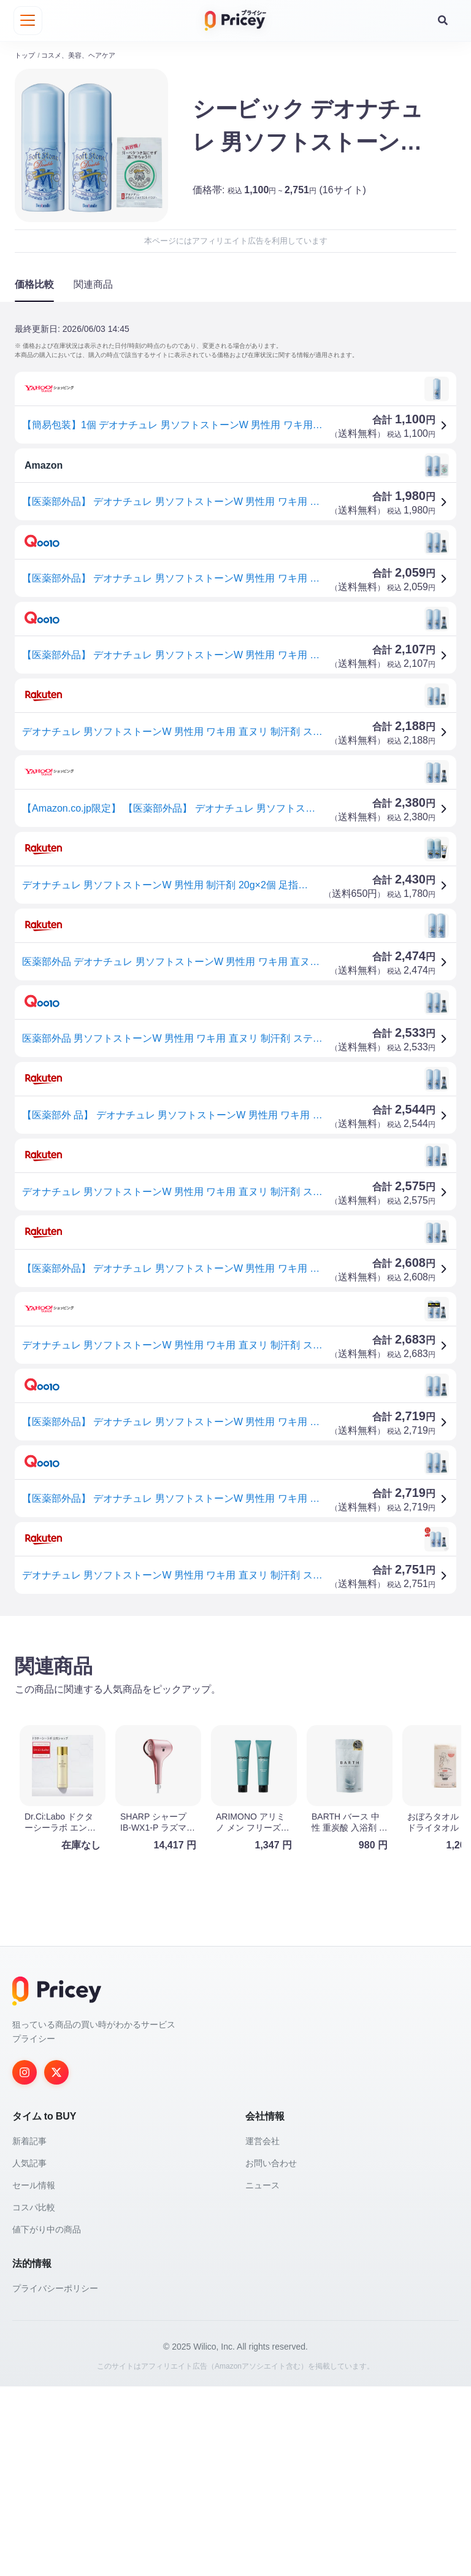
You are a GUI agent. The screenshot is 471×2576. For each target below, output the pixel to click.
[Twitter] (56, 2262)
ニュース (262, 2375)
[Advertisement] (235, 1720)
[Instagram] (24, 2262)
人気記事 (29, 2353)
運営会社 (262, 2331)
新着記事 (29, 2331)
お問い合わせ (271, 2353)
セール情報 (33, 2375)
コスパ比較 (33, 2397)
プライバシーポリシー (55, 2478)
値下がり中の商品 (46, 2419)
